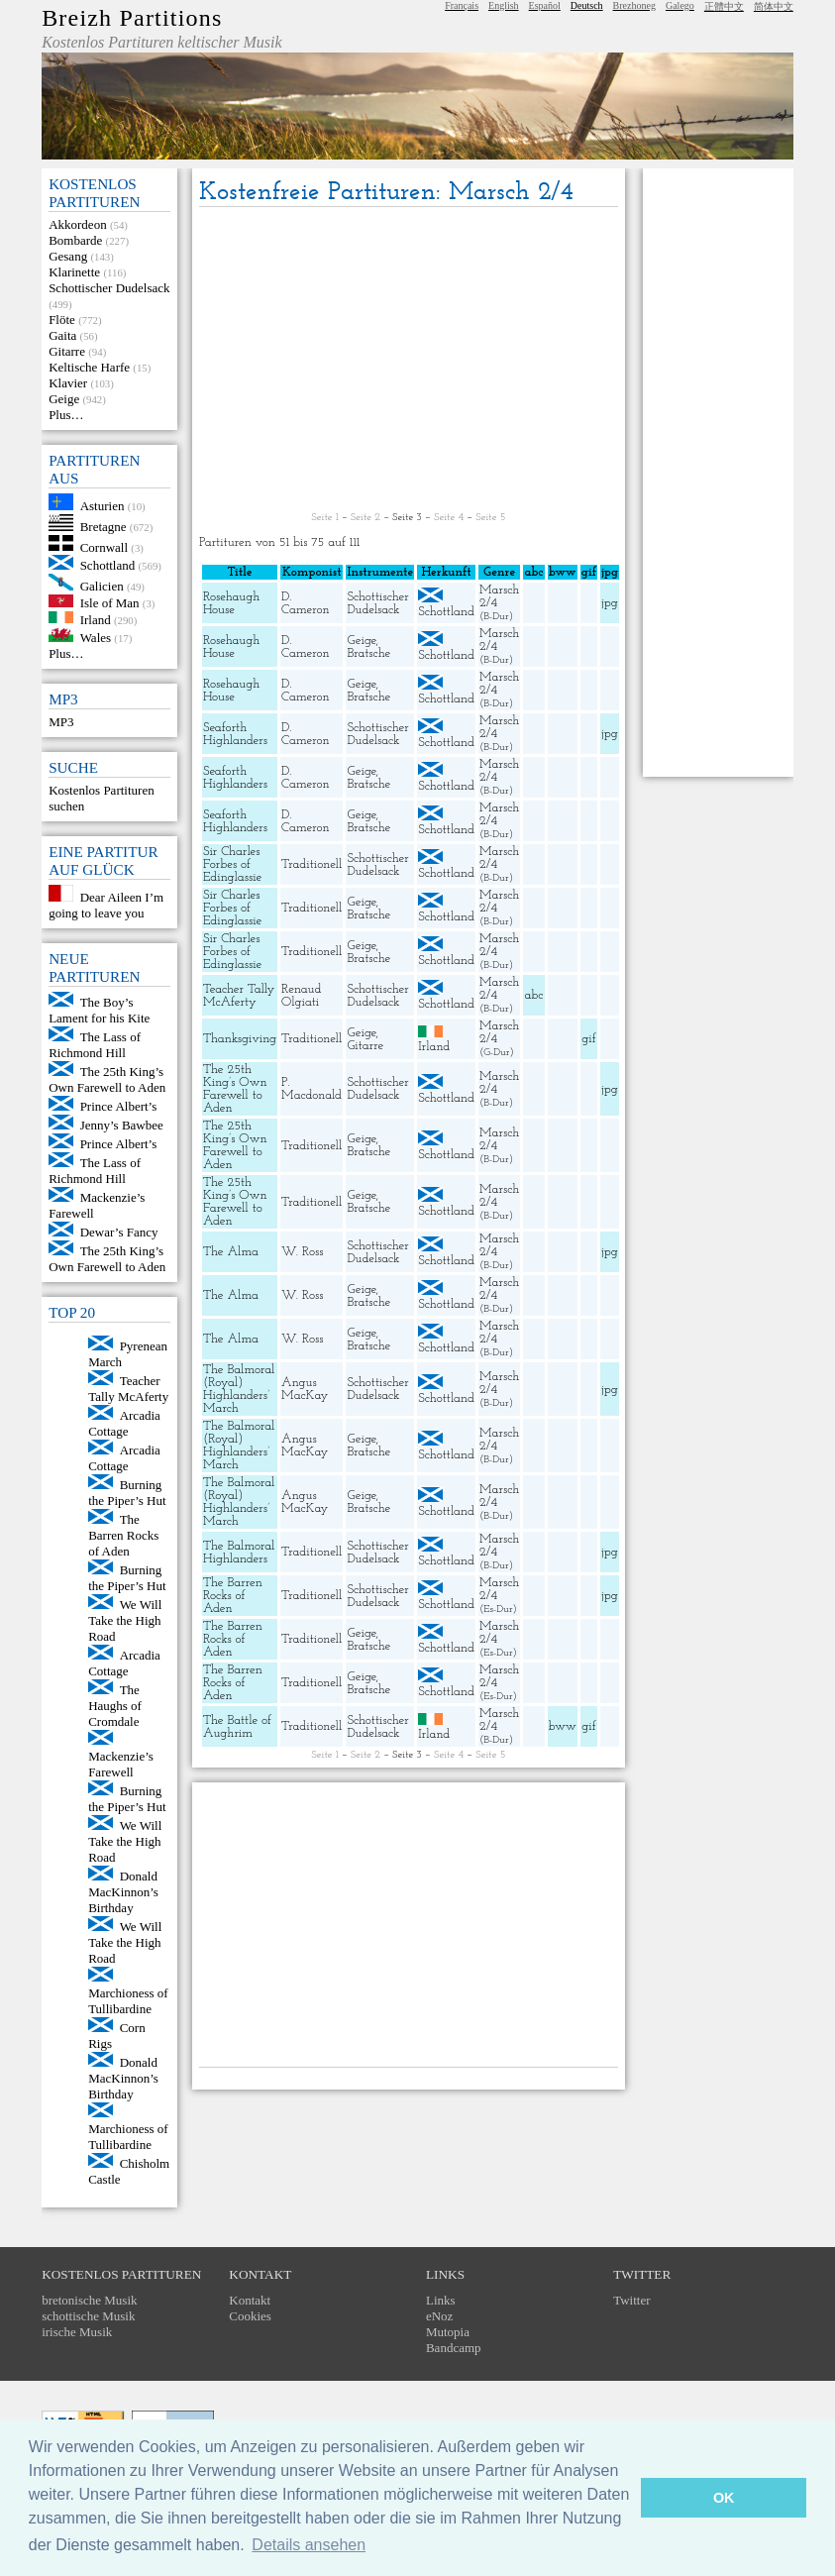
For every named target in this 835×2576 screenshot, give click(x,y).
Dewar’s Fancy (119, 1232)
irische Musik (77, 2331)
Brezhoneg (634, 5)
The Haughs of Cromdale (115, 1705)
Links (441, 2300)
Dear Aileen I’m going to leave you (106, 905)
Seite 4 (449, 517)
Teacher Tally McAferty (128, 1388)
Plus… (66, 414)
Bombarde (75, 240)
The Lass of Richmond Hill (95, 1044)
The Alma (231, 1251)
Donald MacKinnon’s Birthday (123, 1892)
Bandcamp (453, 2347)
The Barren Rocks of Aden (123, 1535)
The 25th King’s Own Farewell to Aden (107, 1079)
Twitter (631, 2300)
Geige (64, 398)
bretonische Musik (89, 2300)
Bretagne (103, 526)
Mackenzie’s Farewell (121, 1764)
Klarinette (74, 272)
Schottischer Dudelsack (109, 287)
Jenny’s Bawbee (121, 1125)
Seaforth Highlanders (235, 734)
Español (545, 5)
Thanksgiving (239, 1038)
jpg (609, 602)
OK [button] (724, 2498)
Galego (680, 5)
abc (534, 995)
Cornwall (104, 546)
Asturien (102, 505)
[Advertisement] (408, 360)
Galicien (102, 586)
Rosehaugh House (231, 603)
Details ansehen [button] (308, 2544)
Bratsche (368, 653)
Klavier (68, 383)
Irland (95, 618)
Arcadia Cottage (124, 1423)
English (503, 5)
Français (461, 5)
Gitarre (67, 351)
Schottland (108, 565)
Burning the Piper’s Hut (126, 1492)
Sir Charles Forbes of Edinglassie (232, 864)
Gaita (62, 335)
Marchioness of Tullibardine (128, 2001)
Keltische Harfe (89, 367)
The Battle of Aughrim (237, 1727)
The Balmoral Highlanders (239, 1552)
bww (562, 1726)
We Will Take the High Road (124, 1620)
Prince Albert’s (118, 1106)
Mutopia (448, 2331)
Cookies (250, 2315)
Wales (95, 637)
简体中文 (773, 6)
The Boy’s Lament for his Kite (99, 1010)
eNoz (439, 2315)
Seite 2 (365, 517)
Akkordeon (78, 224)
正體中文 (724, 6)
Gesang (68, 256)
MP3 (61, 721)
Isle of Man (110, 602)
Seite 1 (324, 517)
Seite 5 (490, 517)
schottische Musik (88, 2315)
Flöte (62, 319)
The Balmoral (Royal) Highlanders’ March (239, 1389)
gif (588, 1038)
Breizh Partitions (132, 18)
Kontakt (249, 2300)
